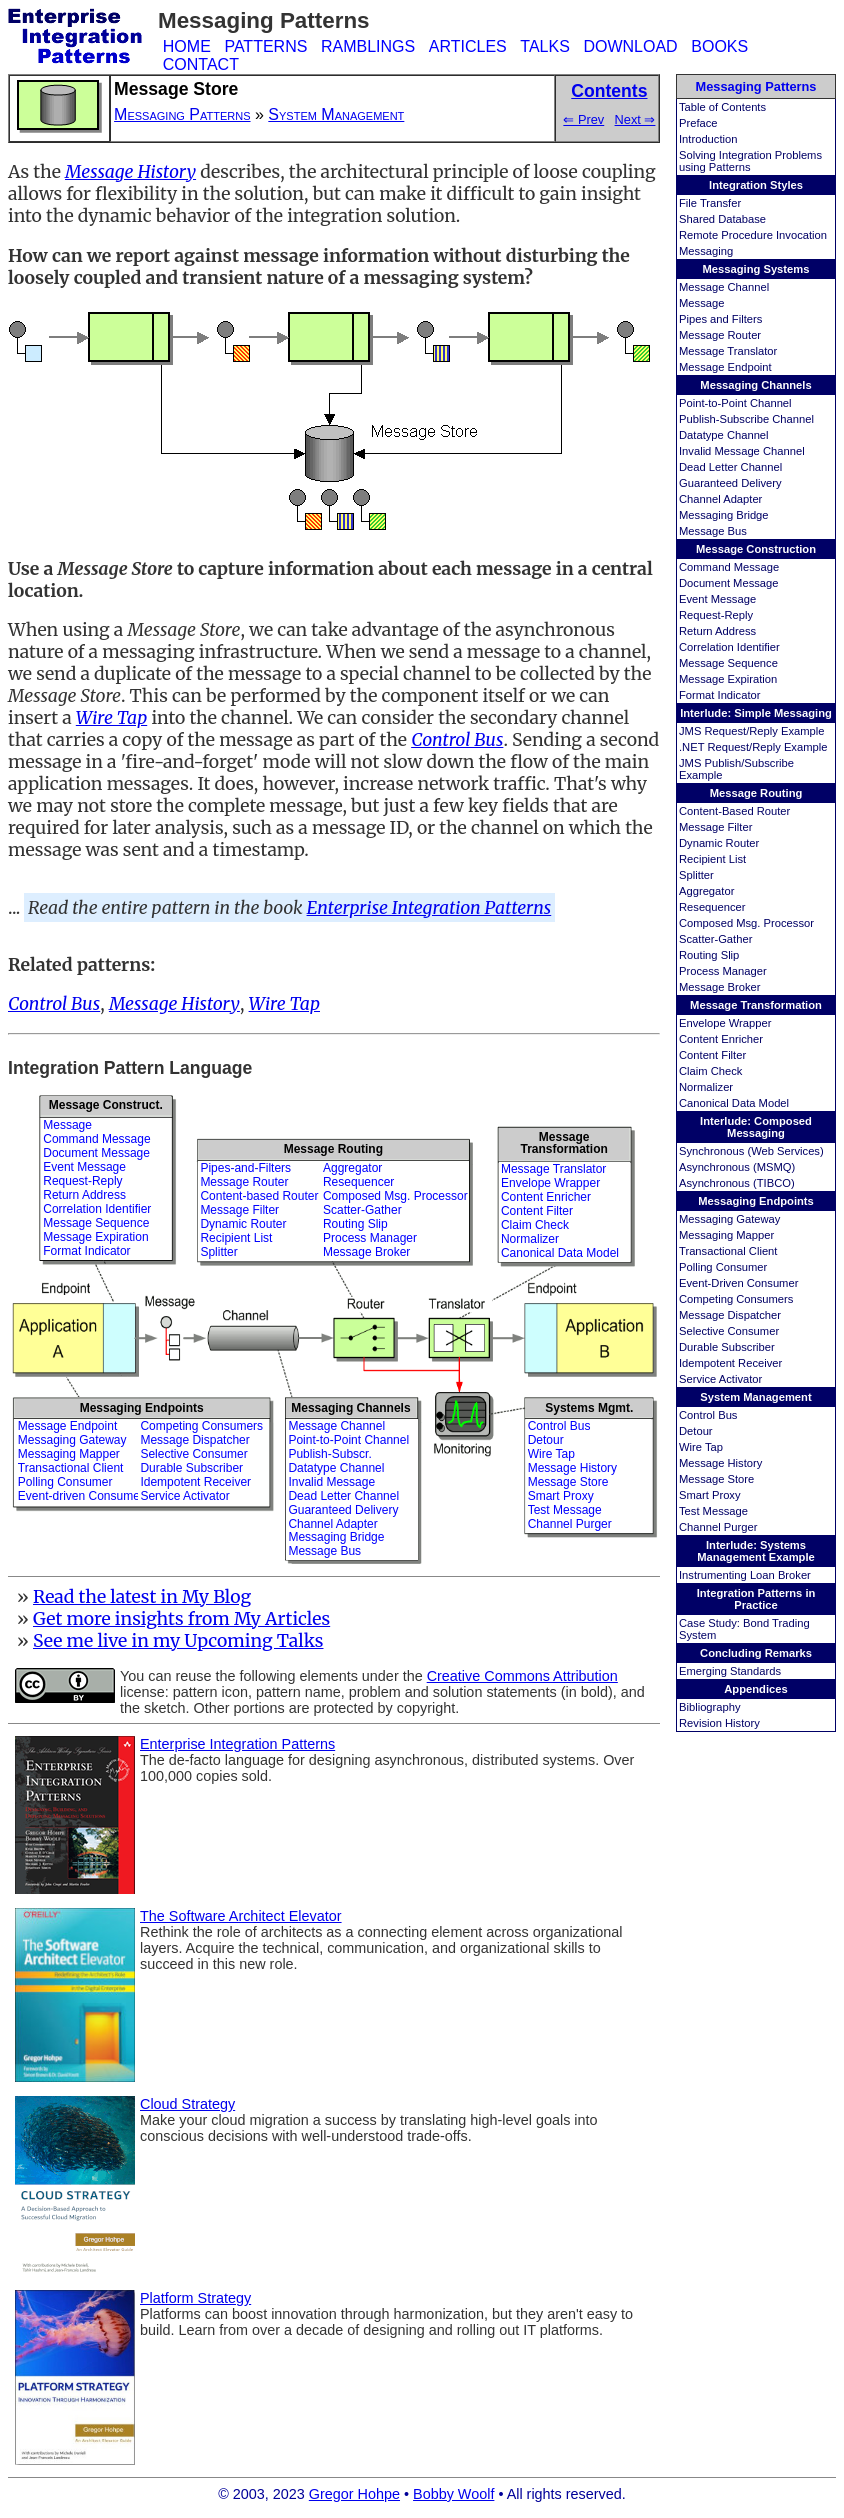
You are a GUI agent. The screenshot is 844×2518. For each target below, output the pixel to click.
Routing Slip (709, 955)
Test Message (713, 1511)
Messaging (706, 251)
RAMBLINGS (368, 46)
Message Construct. (106, 1105)
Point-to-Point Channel (735, 403)
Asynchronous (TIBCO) (737, 1183)
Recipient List (712, 859)
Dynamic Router (719, 843)
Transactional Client (728, 1251)
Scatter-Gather (715, 939)
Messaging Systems (756, 269)
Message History (720, 1463)
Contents (609, 91)
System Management (755, 1397)
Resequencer (712, 907)
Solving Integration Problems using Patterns (750, 161)
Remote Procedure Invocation (753, 235)
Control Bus (708, 1415)
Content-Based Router (734, 811)
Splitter (696, 875)
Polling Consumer (723, 1267)
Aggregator (706, 891)
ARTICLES (468, 46)
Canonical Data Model (734, 1103)
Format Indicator (719, 695)
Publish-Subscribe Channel (746, 419)
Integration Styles (756, 185)
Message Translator (728, 351)
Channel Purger (718, 1527)
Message (701, 303)
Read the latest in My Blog (142, 1597)
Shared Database (722, 219)
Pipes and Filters (720, 319)
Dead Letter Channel (730, 467)
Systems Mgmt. (589, 1408)
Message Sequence (728, 663)
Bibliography (710, 1707)
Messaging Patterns (756, 86)
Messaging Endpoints (756, 1201)
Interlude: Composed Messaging (756, 1127)
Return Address (717, 631)
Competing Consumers (736, 1299)
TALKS (545, 46)
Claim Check (710, 1071)
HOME (187, 46)
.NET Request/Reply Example (753, 747)
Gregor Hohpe (354, 2494)
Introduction (708, 139)
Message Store (716, 1479)
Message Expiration (728, 679)
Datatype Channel (724, 435)
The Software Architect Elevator (241, 1916)
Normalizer (706, 1087)
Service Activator (720, 1379)
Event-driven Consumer (81, 1496)
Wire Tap (701, 1447)
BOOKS (719, 46)
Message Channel (724, 287)
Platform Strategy (195, 2298)
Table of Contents (722, 107)
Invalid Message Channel (742, 451)
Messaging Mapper (726, 1235)
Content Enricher (721, 1039)
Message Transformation (756, 1005)
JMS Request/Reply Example (752, 731)
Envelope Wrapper (725, 1023)
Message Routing (756, 793)
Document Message (729, 583)
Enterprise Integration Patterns (429, 908)
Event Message (717, 599)
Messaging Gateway (729, 1219)
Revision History (719, 1723)
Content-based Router (259, 1196)
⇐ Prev (583, 119)
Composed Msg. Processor (746, 923)
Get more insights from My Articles (181, 1619)
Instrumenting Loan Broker (745, 1575)
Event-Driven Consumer (738, 1283)
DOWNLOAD (630, 46)
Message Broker (719, 987)
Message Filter (715, 827)
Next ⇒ (635, 119)
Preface (698, 123)
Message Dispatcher (730, 1315)
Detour (696, 1431)
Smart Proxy (710, 1495)
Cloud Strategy (187, 2104)
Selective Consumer (729, 1331)
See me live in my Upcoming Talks (178, 1641)
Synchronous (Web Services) (751, 1151)
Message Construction (756, 549)
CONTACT (201, 64)
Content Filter (712, 1055)
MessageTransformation (563, 1142)
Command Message (729, 567)
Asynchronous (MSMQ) (737, 1167)
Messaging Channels (755, 385)
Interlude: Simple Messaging (756, 713)
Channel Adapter (720, 499)
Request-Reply (716, 615)
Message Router (720, 335)
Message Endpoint (725, 367)
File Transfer (710, 203)
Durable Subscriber (727, 1347)
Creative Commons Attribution (522, 1676)
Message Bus (713, 531)
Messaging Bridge (724, 515)
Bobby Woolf (453, 2494)
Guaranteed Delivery (730, 483)
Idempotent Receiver (730, 1363)
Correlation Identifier (729, 647)
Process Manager (723, 971)
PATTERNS (265, 46)
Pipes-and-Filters (245, 1168)
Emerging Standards (730, 1671)
